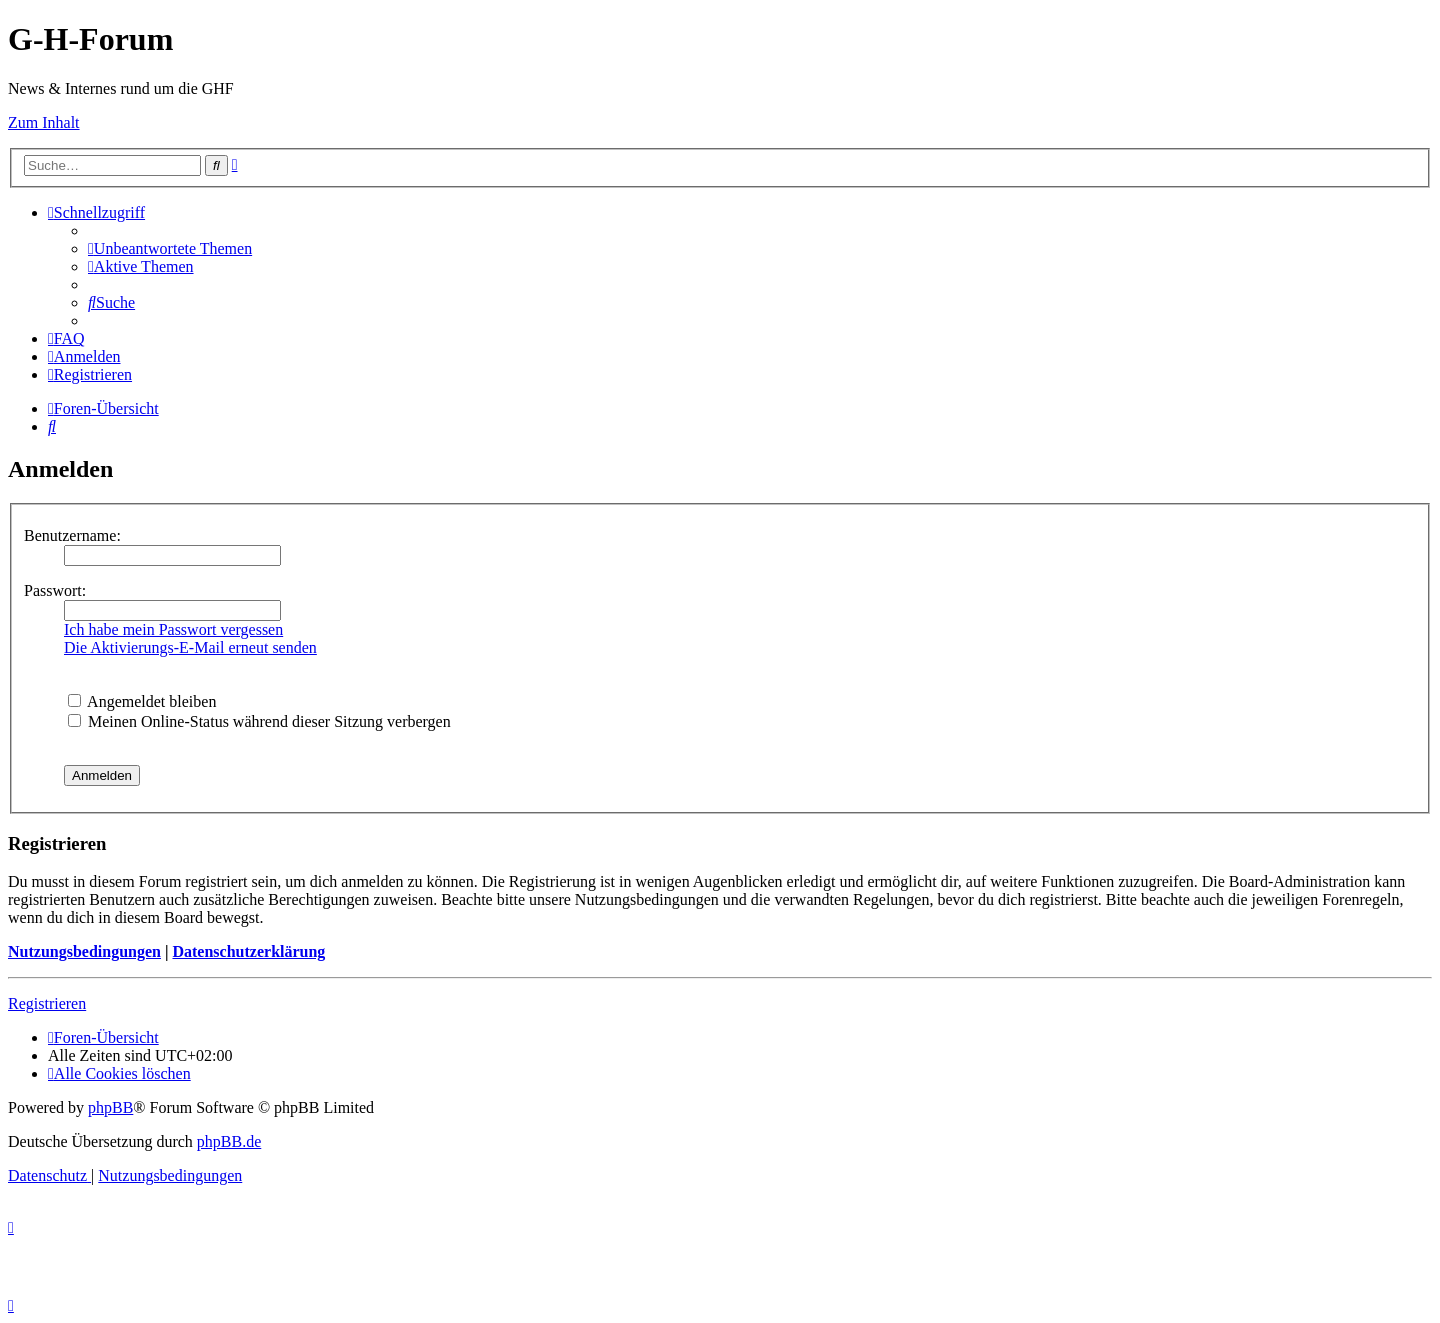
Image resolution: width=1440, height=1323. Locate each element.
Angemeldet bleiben (142, 701)
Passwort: (55, 590)
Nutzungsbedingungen (84, 951)
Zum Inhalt (44, 122)
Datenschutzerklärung (248, 951)
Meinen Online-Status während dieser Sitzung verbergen (259, 721)
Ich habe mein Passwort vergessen (173, 629)
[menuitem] (170, 248)
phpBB (110, 1107)
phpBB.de (229, 1141)
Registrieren (47, 1003)
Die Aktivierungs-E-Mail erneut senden (190, 647)
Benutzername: (72, 535)
